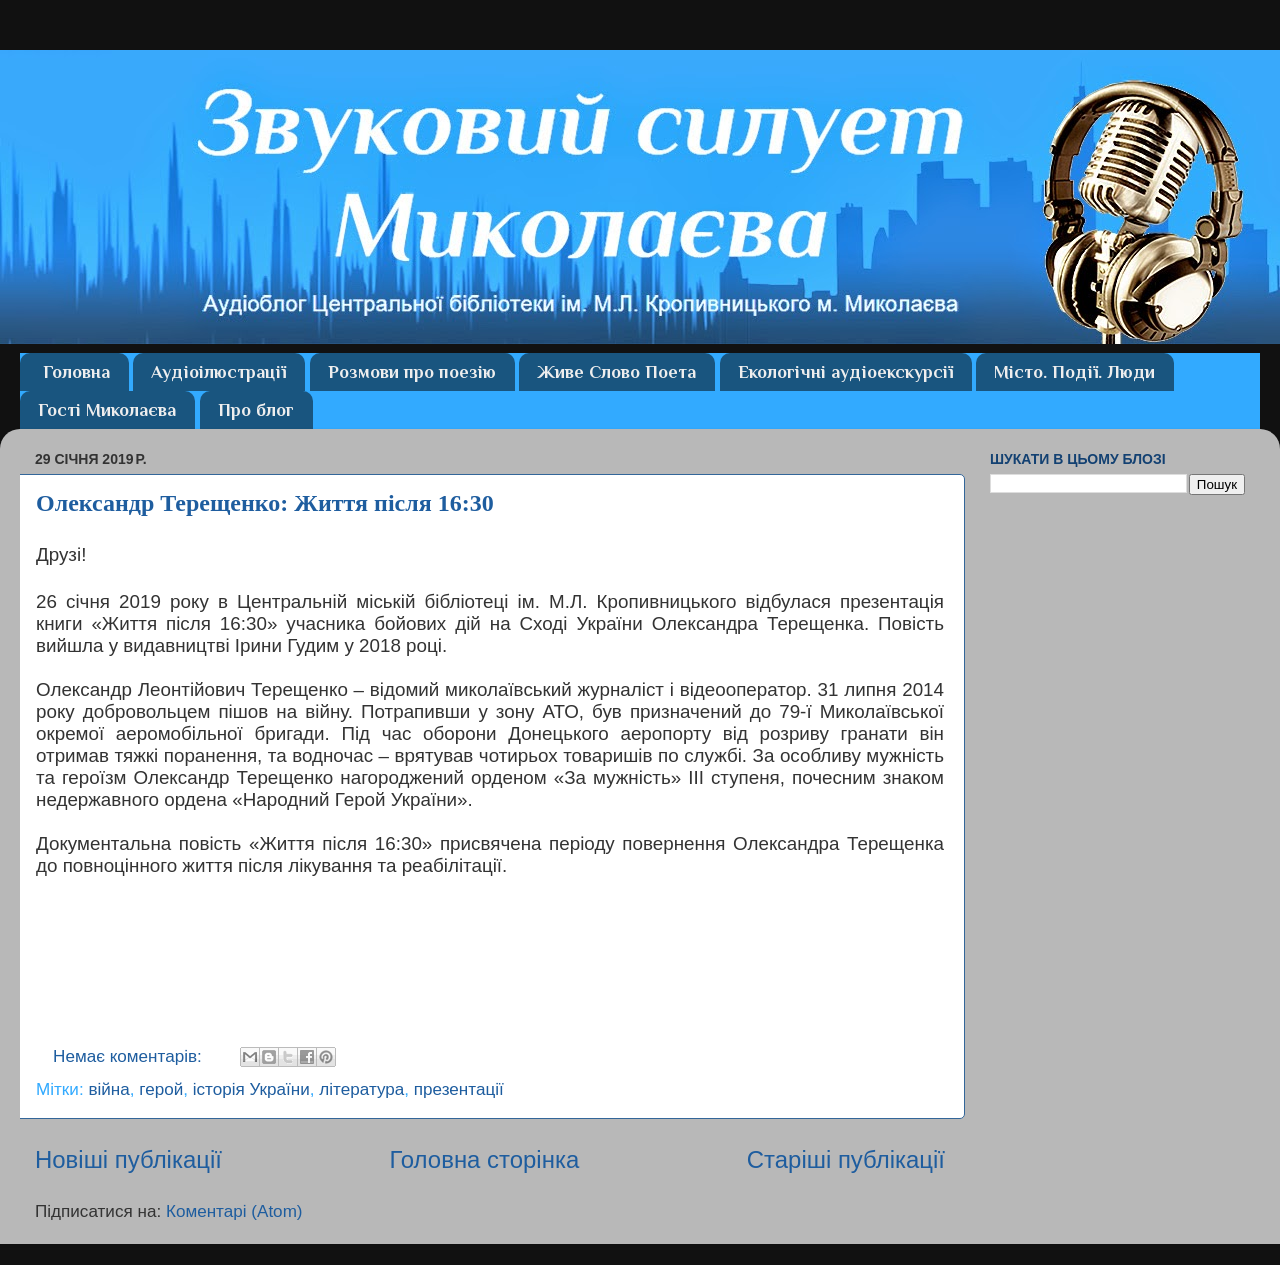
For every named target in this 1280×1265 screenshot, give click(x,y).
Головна (76, 372)
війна (108, 1089)
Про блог (256, 410)
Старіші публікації (846, 1159)
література (361, 1089)
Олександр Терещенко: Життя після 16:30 (265, 503)
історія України (251, 1089)
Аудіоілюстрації (218, 372)
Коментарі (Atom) (234, 1211)
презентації (459, 1089)
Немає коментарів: (130, 1056)
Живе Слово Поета (616, 372)
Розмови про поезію (412, 372)
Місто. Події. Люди (1074, 372)
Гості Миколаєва (107, 410)
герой (161, 1089)
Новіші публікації (128, 1159)
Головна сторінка (484, 1159)
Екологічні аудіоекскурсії (845, 372)
